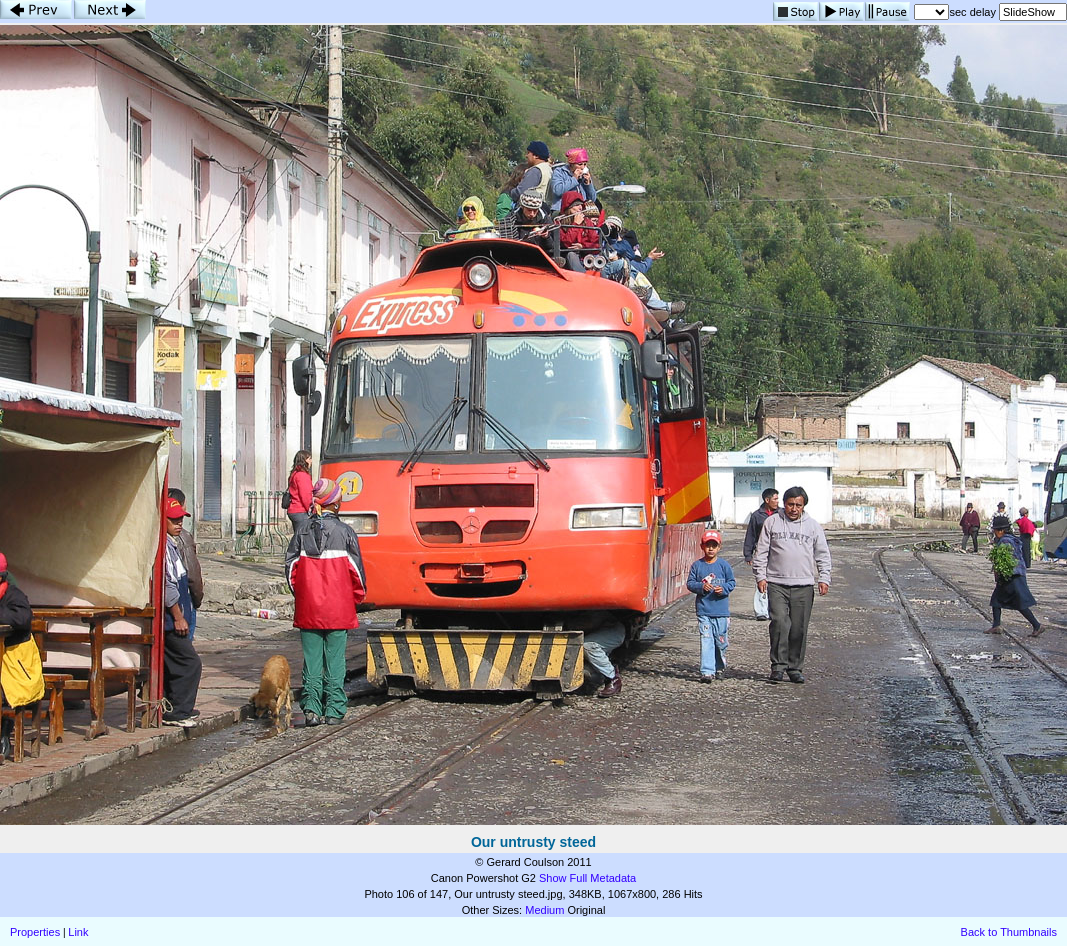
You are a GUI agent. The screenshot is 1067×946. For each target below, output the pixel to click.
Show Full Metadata (587, 878)
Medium (544, 910)
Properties (35, 932)
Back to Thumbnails (1009, 932)
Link (78, 932)
